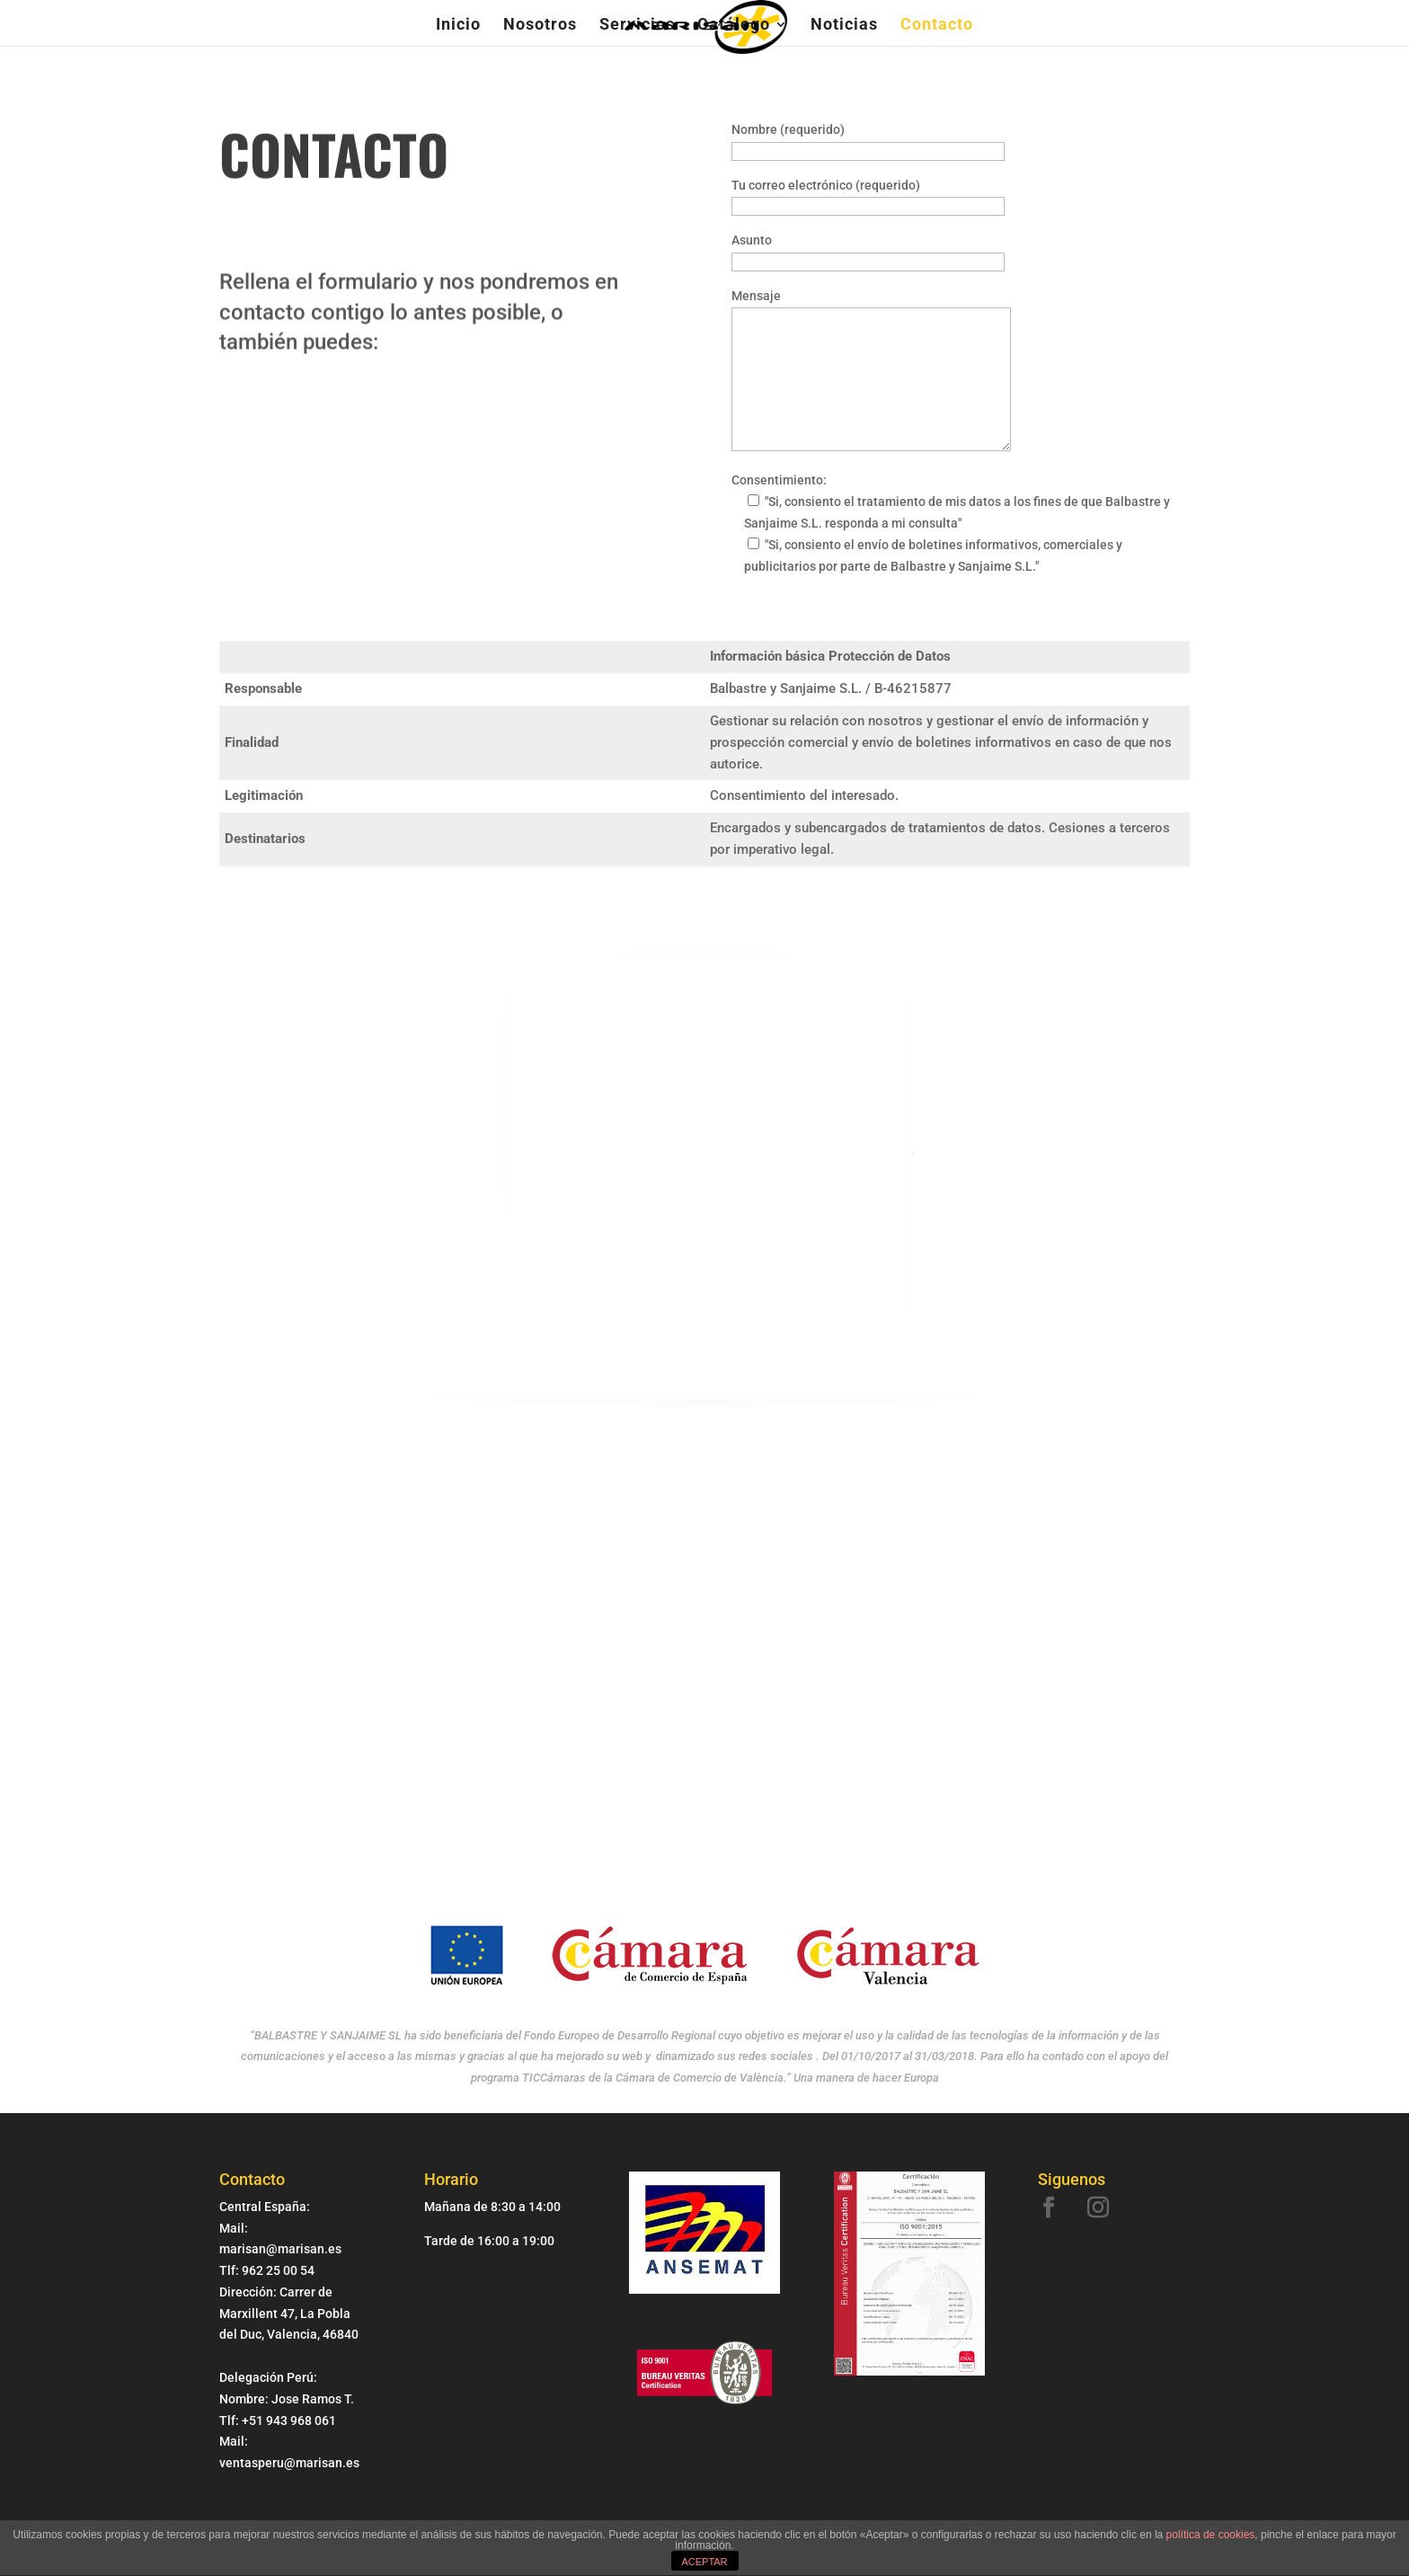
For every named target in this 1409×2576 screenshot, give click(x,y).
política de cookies (1210, 2534)
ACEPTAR (704, 2561)
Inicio (458, 25)
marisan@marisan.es (927, 1163)
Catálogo (733, 25)
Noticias (844, 25)
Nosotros (540, 25)
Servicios (637, 25)
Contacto (936, 25)
